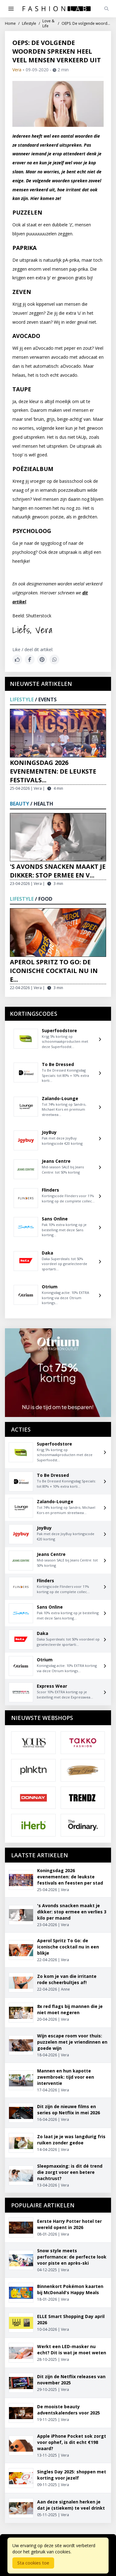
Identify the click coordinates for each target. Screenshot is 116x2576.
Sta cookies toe (33, 2563)
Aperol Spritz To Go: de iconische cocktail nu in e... (54, 971)
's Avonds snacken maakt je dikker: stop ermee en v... (57, 870)
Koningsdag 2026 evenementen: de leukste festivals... (53, 771)
